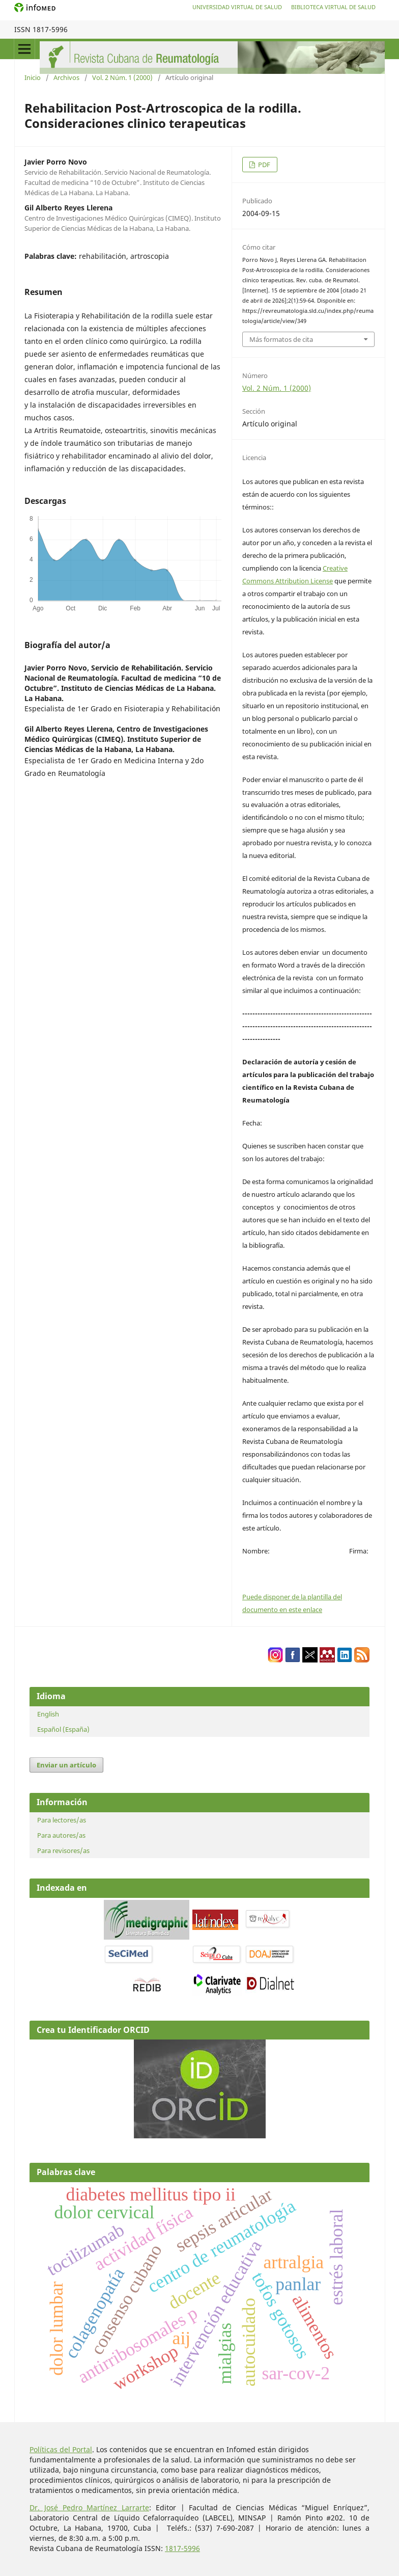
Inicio (32, 77)
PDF (263, 164)
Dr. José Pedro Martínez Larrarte (89, 2507)
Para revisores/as (63, 1850)
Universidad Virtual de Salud (237, 7)
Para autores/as (61, 1835)
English (48, 1714)
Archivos (66, 77)
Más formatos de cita (281, 339)
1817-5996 (182, 2548)
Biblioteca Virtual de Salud (333, 7)
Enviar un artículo (66, 1764)
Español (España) (63, 1729)
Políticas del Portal (61, 2449)
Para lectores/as (61, 1819)
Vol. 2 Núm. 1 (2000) (122, 77)
